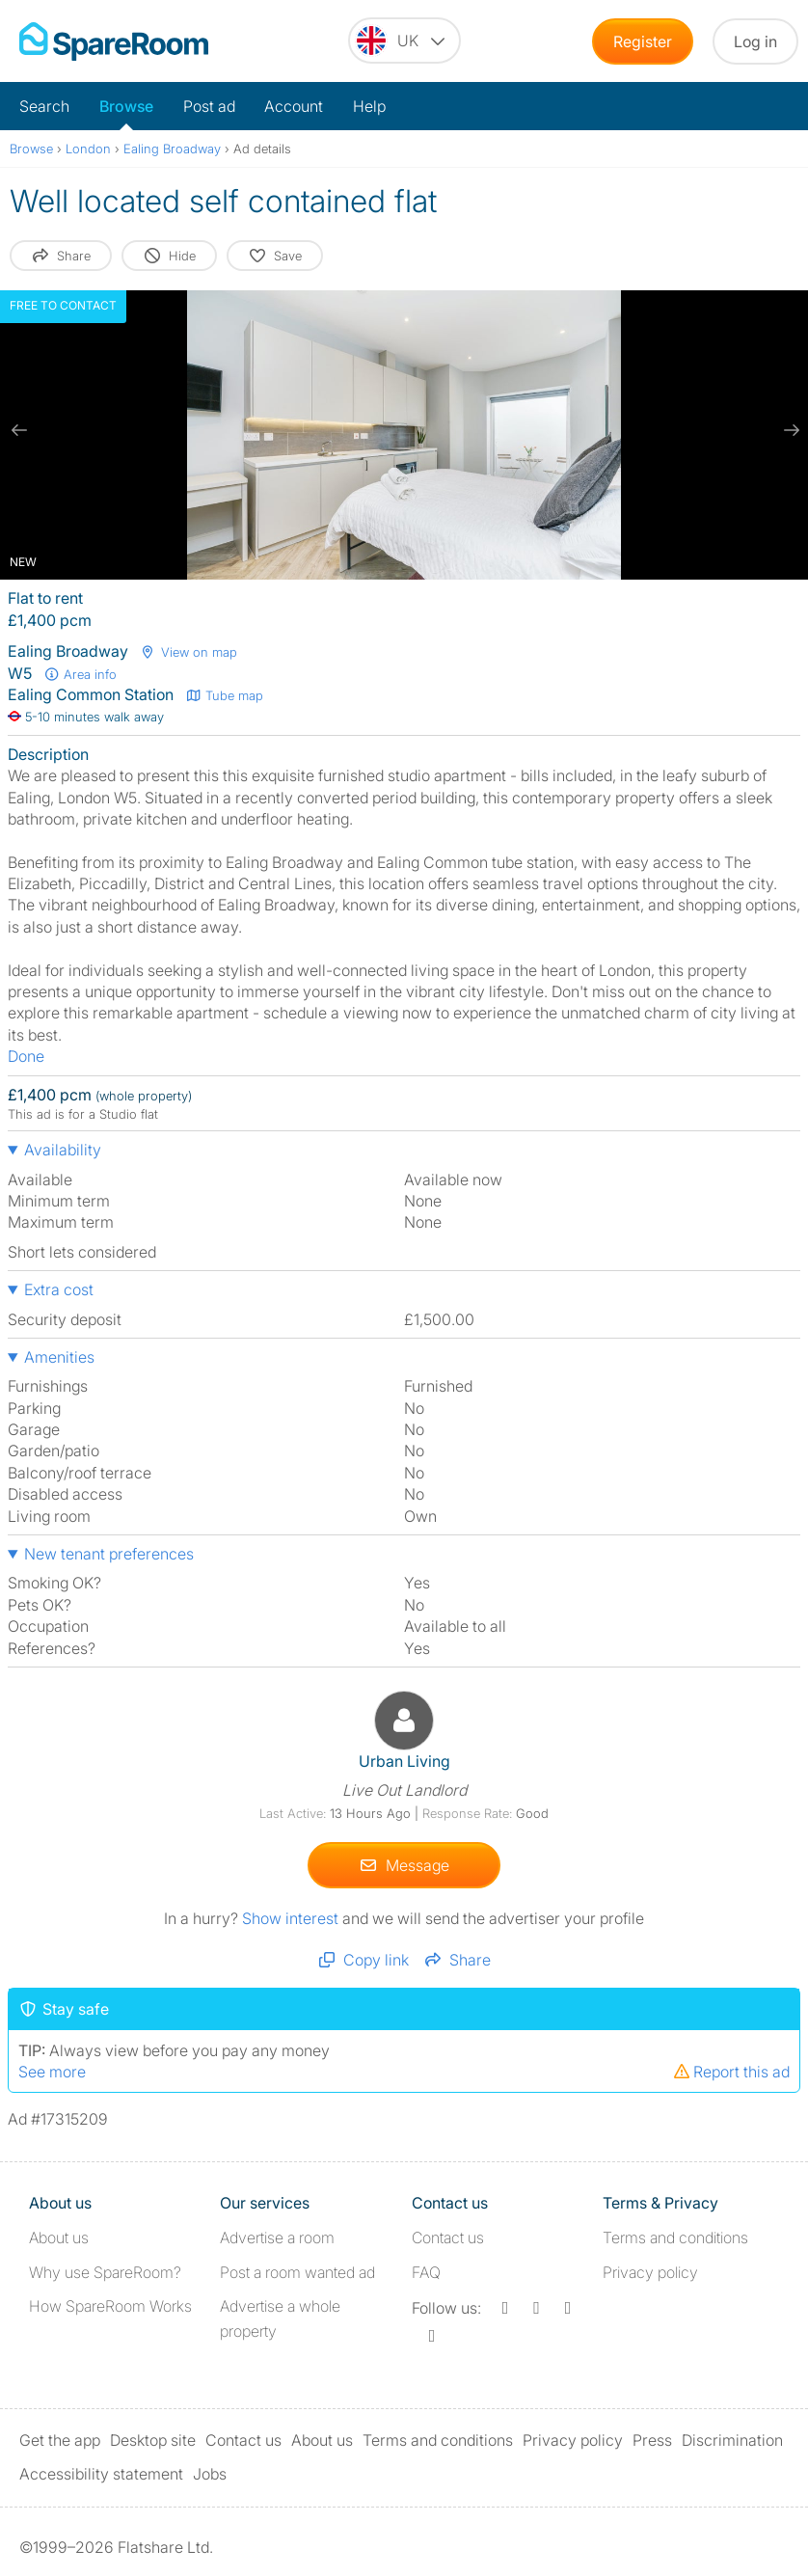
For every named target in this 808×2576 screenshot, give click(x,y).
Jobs (210, 2473)
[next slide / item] (788, 430)
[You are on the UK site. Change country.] (404, 40)
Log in (755, 41)
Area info (80, 674)
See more (52, 2071)
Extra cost (59, 1289)
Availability (62, 1149)
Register (642, 41)
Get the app (59, 2440)
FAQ (426, 2272)
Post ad (209, 106)
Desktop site (153, 2440)
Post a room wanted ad (297, 2272)
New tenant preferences (109, 1553)
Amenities (59, 1357)
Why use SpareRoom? (105, 2272)
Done (26, 1056)
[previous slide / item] (19, 430)
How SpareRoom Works (110, 2306)
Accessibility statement (101, 2473)
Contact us (448, 2237)
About (59, 2237)
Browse (126, 106)
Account (293, 106)
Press (652, 2440)
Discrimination (732, 2440)
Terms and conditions (675, 2237)
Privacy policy (650, 2272)
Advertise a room (277, 2237)
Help (369, 106)
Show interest (292, 1918)
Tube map (224, 695)
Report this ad (731, 2071)
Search (44, 106)
